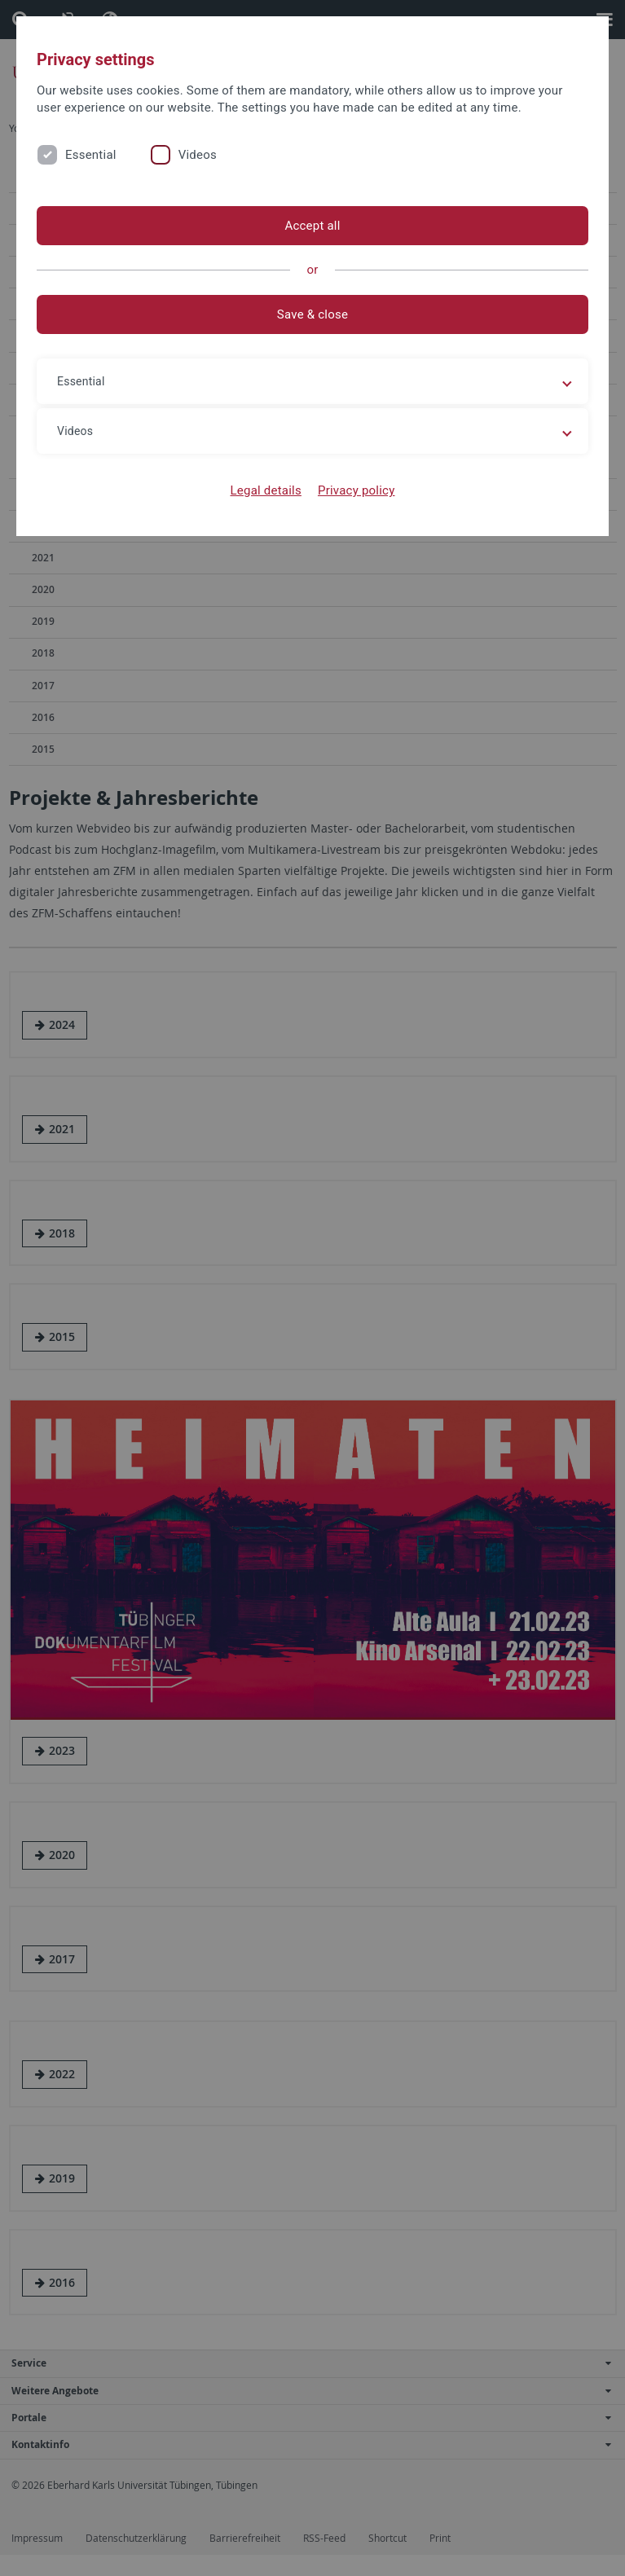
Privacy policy (356, 490)
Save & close (312, 314)
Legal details (266, 490)
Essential (91, 154)
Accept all (312, 225)
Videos (197, 154)
